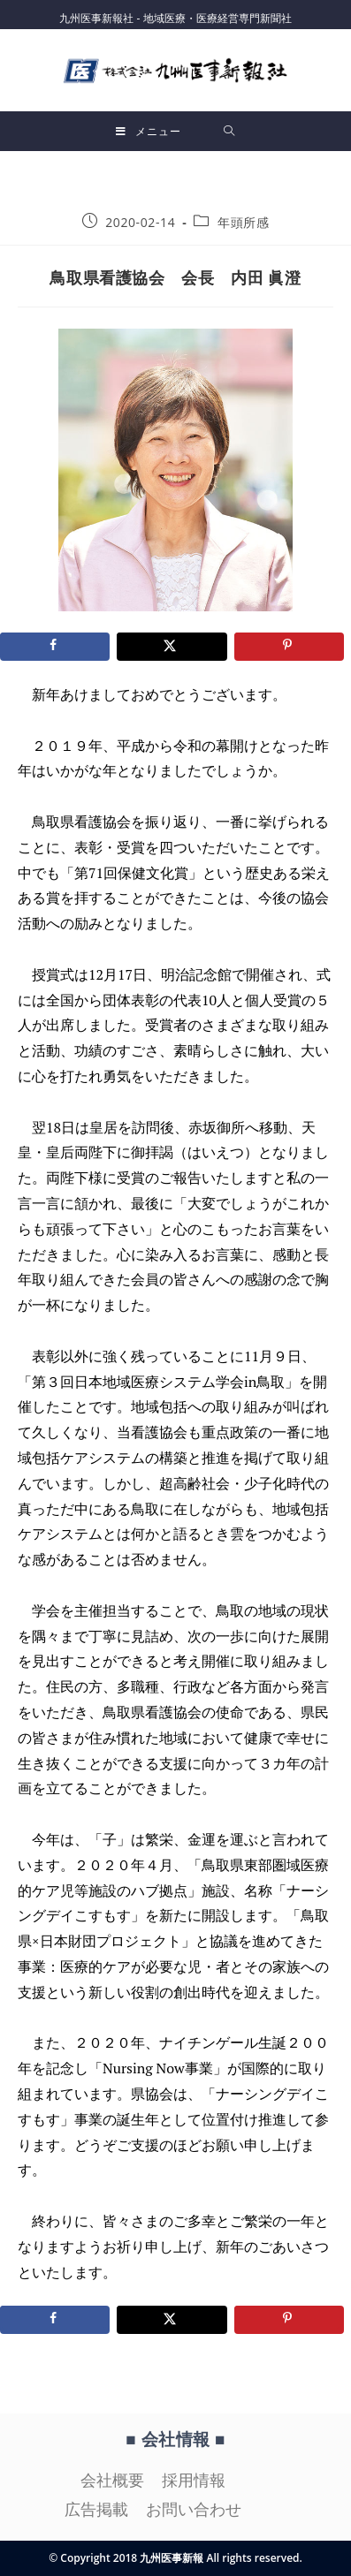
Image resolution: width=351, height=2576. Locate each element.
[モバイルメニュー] (148, 131)
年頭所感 (243, 222)
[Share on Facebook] (55, 647)
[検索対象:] (229, 131)
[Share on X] (171, 647)
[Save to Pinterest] (289, 647)
